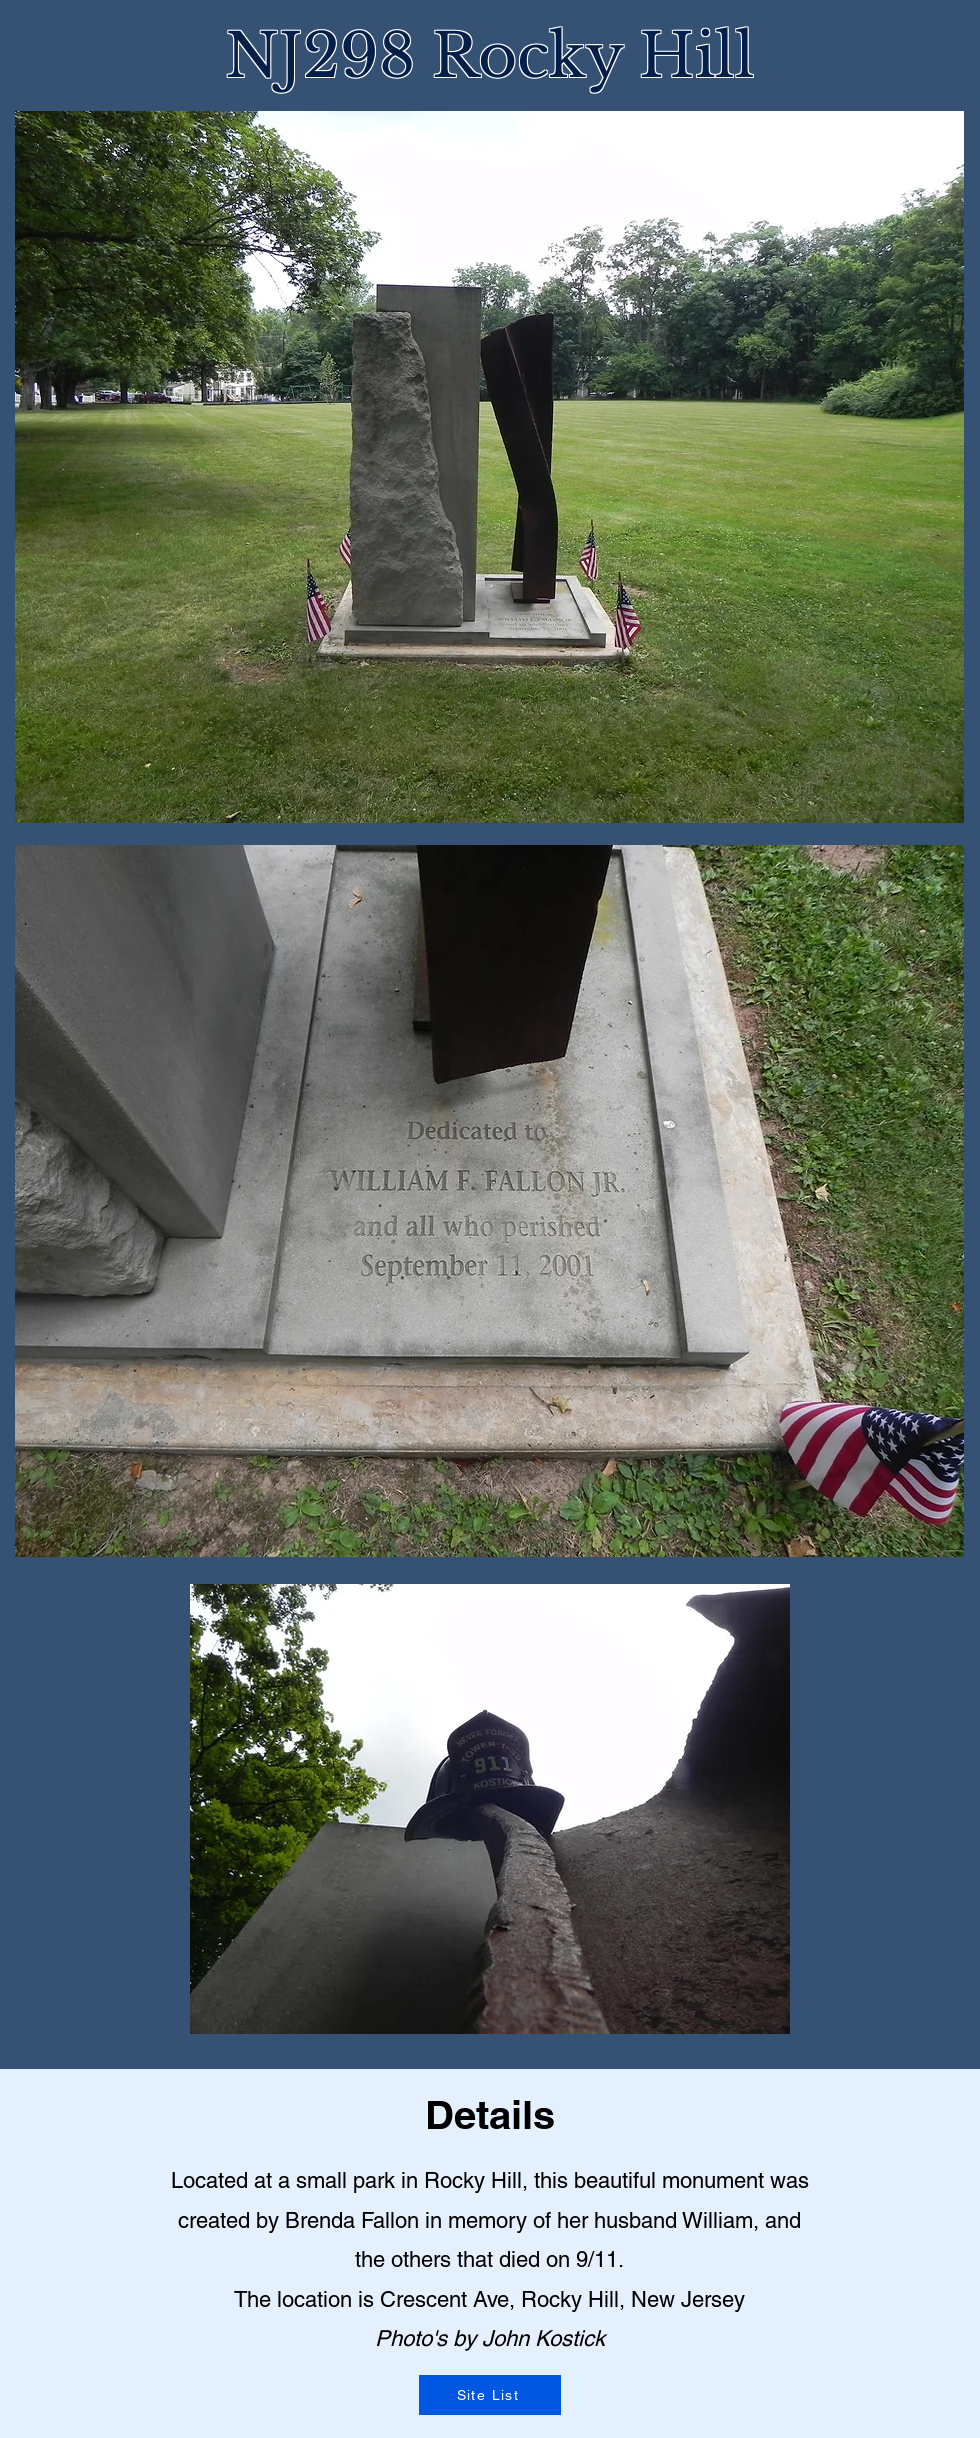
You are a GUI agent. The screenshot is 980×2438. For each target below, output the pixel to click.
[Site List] (490, 2395)
